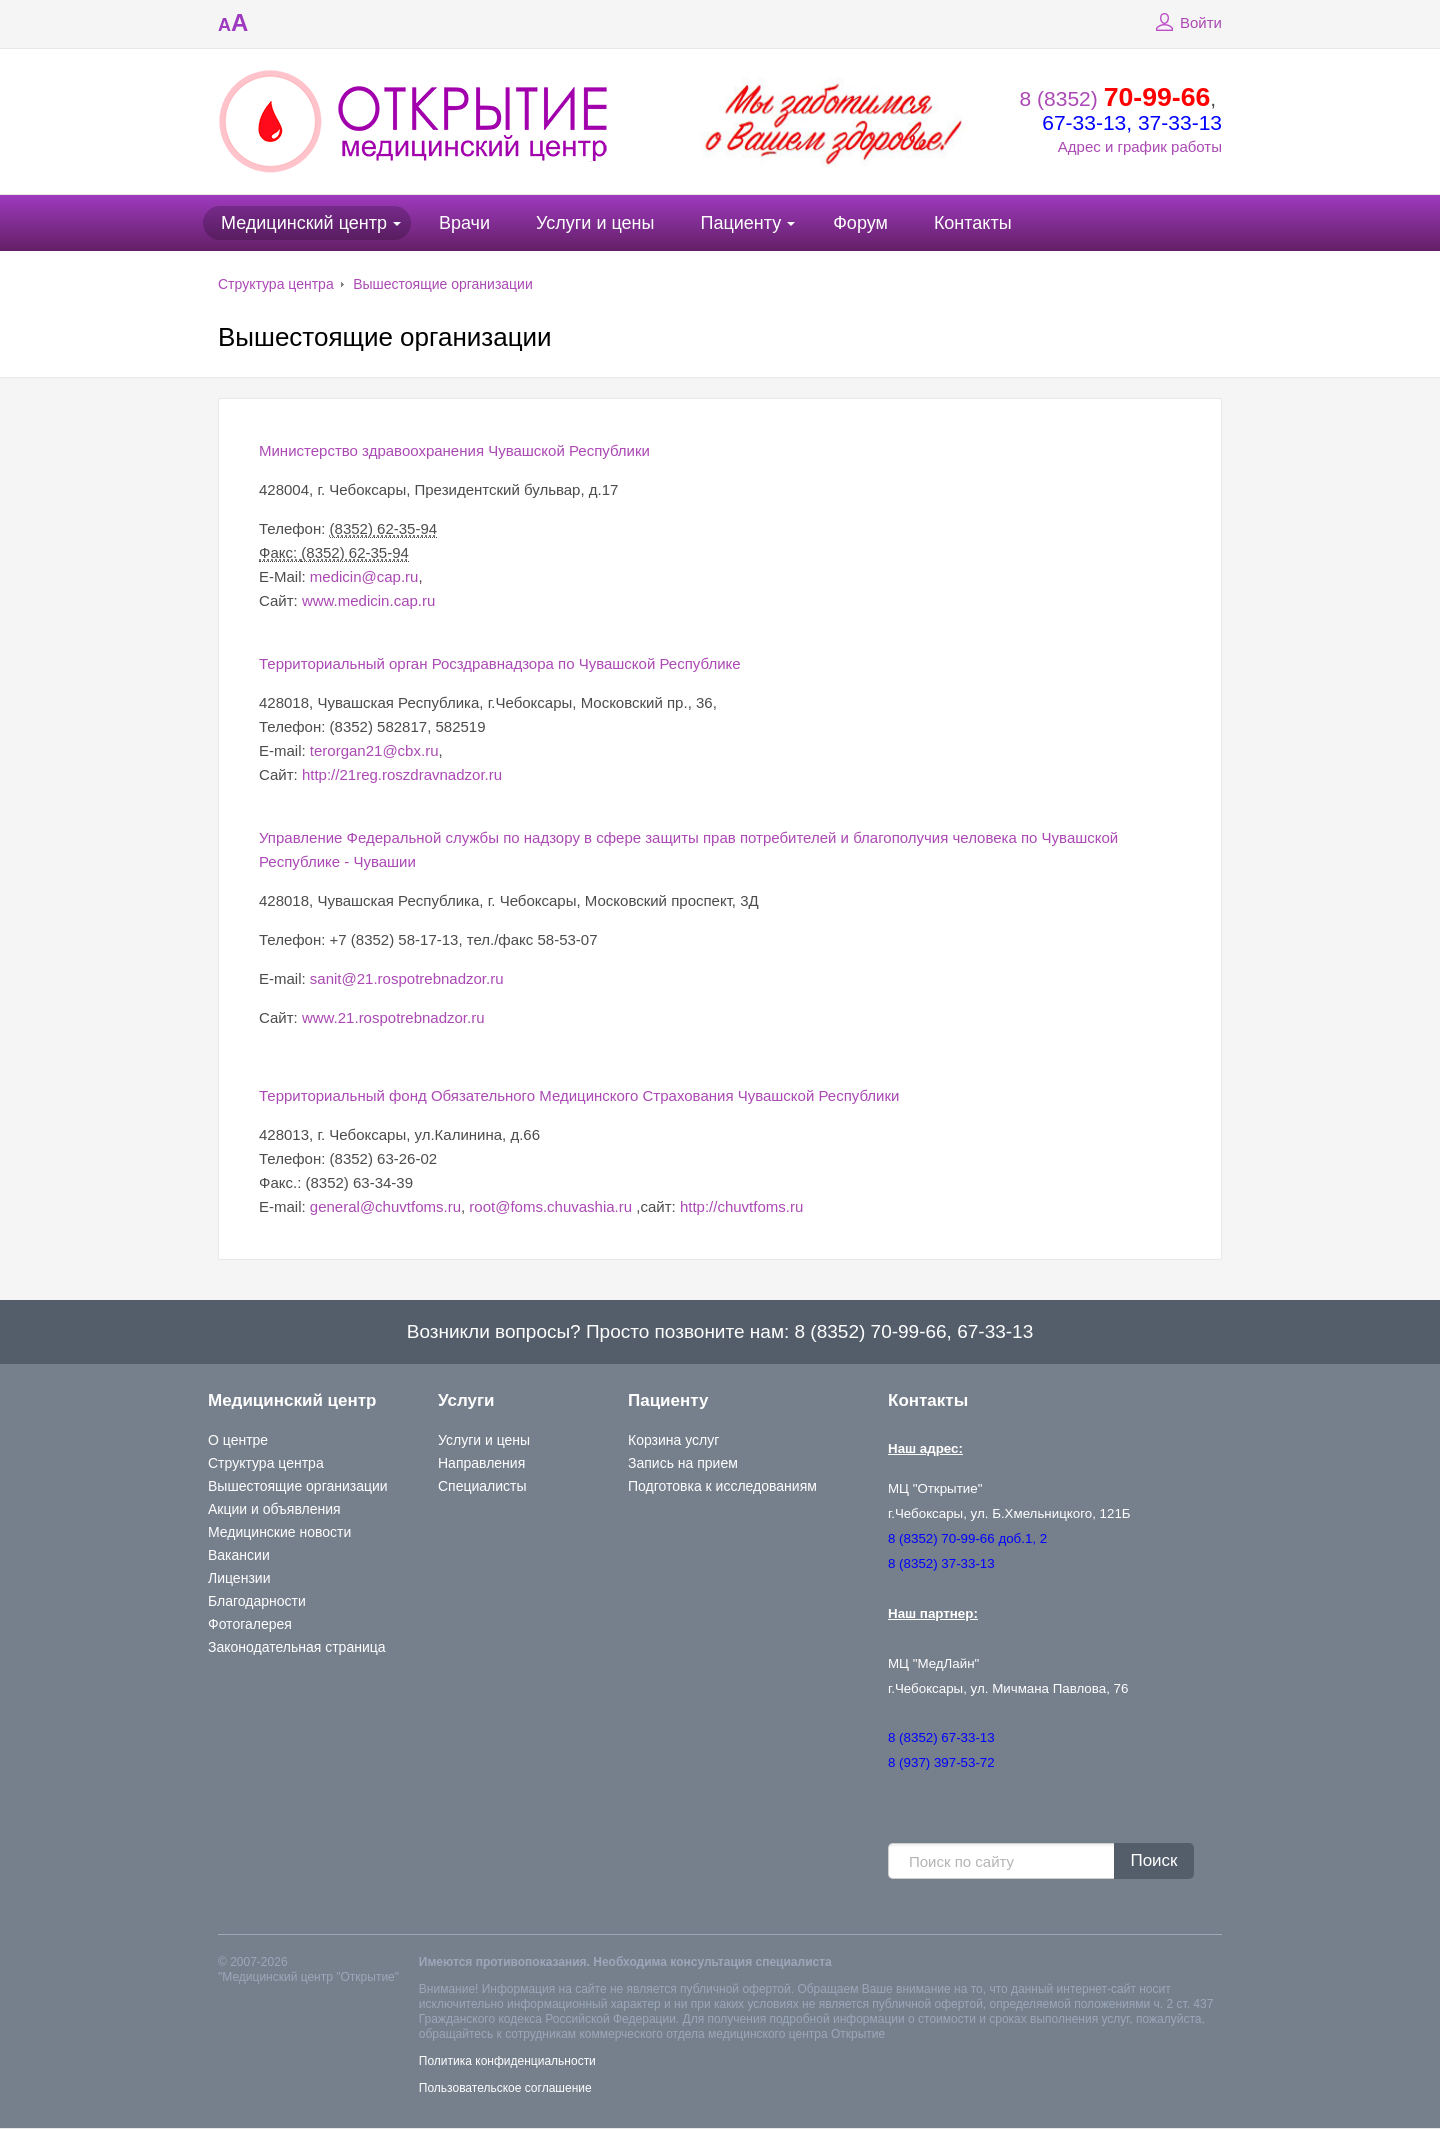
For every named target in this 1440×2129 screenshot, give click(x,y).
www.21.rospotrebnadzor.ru (393, 1017)
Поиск (1153, 1860)
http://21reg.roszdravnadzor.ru (402, 774)
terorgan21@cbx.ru (374, 750)
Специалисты (482, 1486)
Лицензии (239, 1578)
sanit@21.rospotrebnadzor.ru (407, 978)
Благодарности (257, 1601)
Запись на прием (683, 1463)
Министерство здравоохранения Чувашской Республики (454, 450)
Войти (1186, 23)
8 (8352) (1115, 98)
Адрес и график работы (1140, 146)
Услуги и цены (595, 223)
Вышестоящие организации (443, 284)
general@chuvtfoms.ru (385, 1206)
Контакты (973, 223)
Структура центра (276, 284)
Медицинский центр (304, 223)
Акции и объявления (274, 1509)
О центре (238, 1440)
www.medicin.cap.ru (368, 600)
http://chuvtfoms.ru (741, 1206)
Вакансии (239, 1555)
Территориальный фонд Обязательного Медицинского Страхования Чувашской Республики (579, 1095)
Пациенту (740, 223)
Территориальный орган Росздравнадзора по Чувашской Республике (500, 663)
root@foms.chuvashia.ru (550, 1206)
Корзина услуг (673, 1440)
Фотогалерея (250, 1624)
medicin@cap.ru (364, 576)
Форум (860, 223)
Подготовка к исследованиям (722, 1486)
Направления (481, 1463)
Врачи (464, 223)
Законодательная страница (297, 1647)
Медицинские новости (279, 1532)
